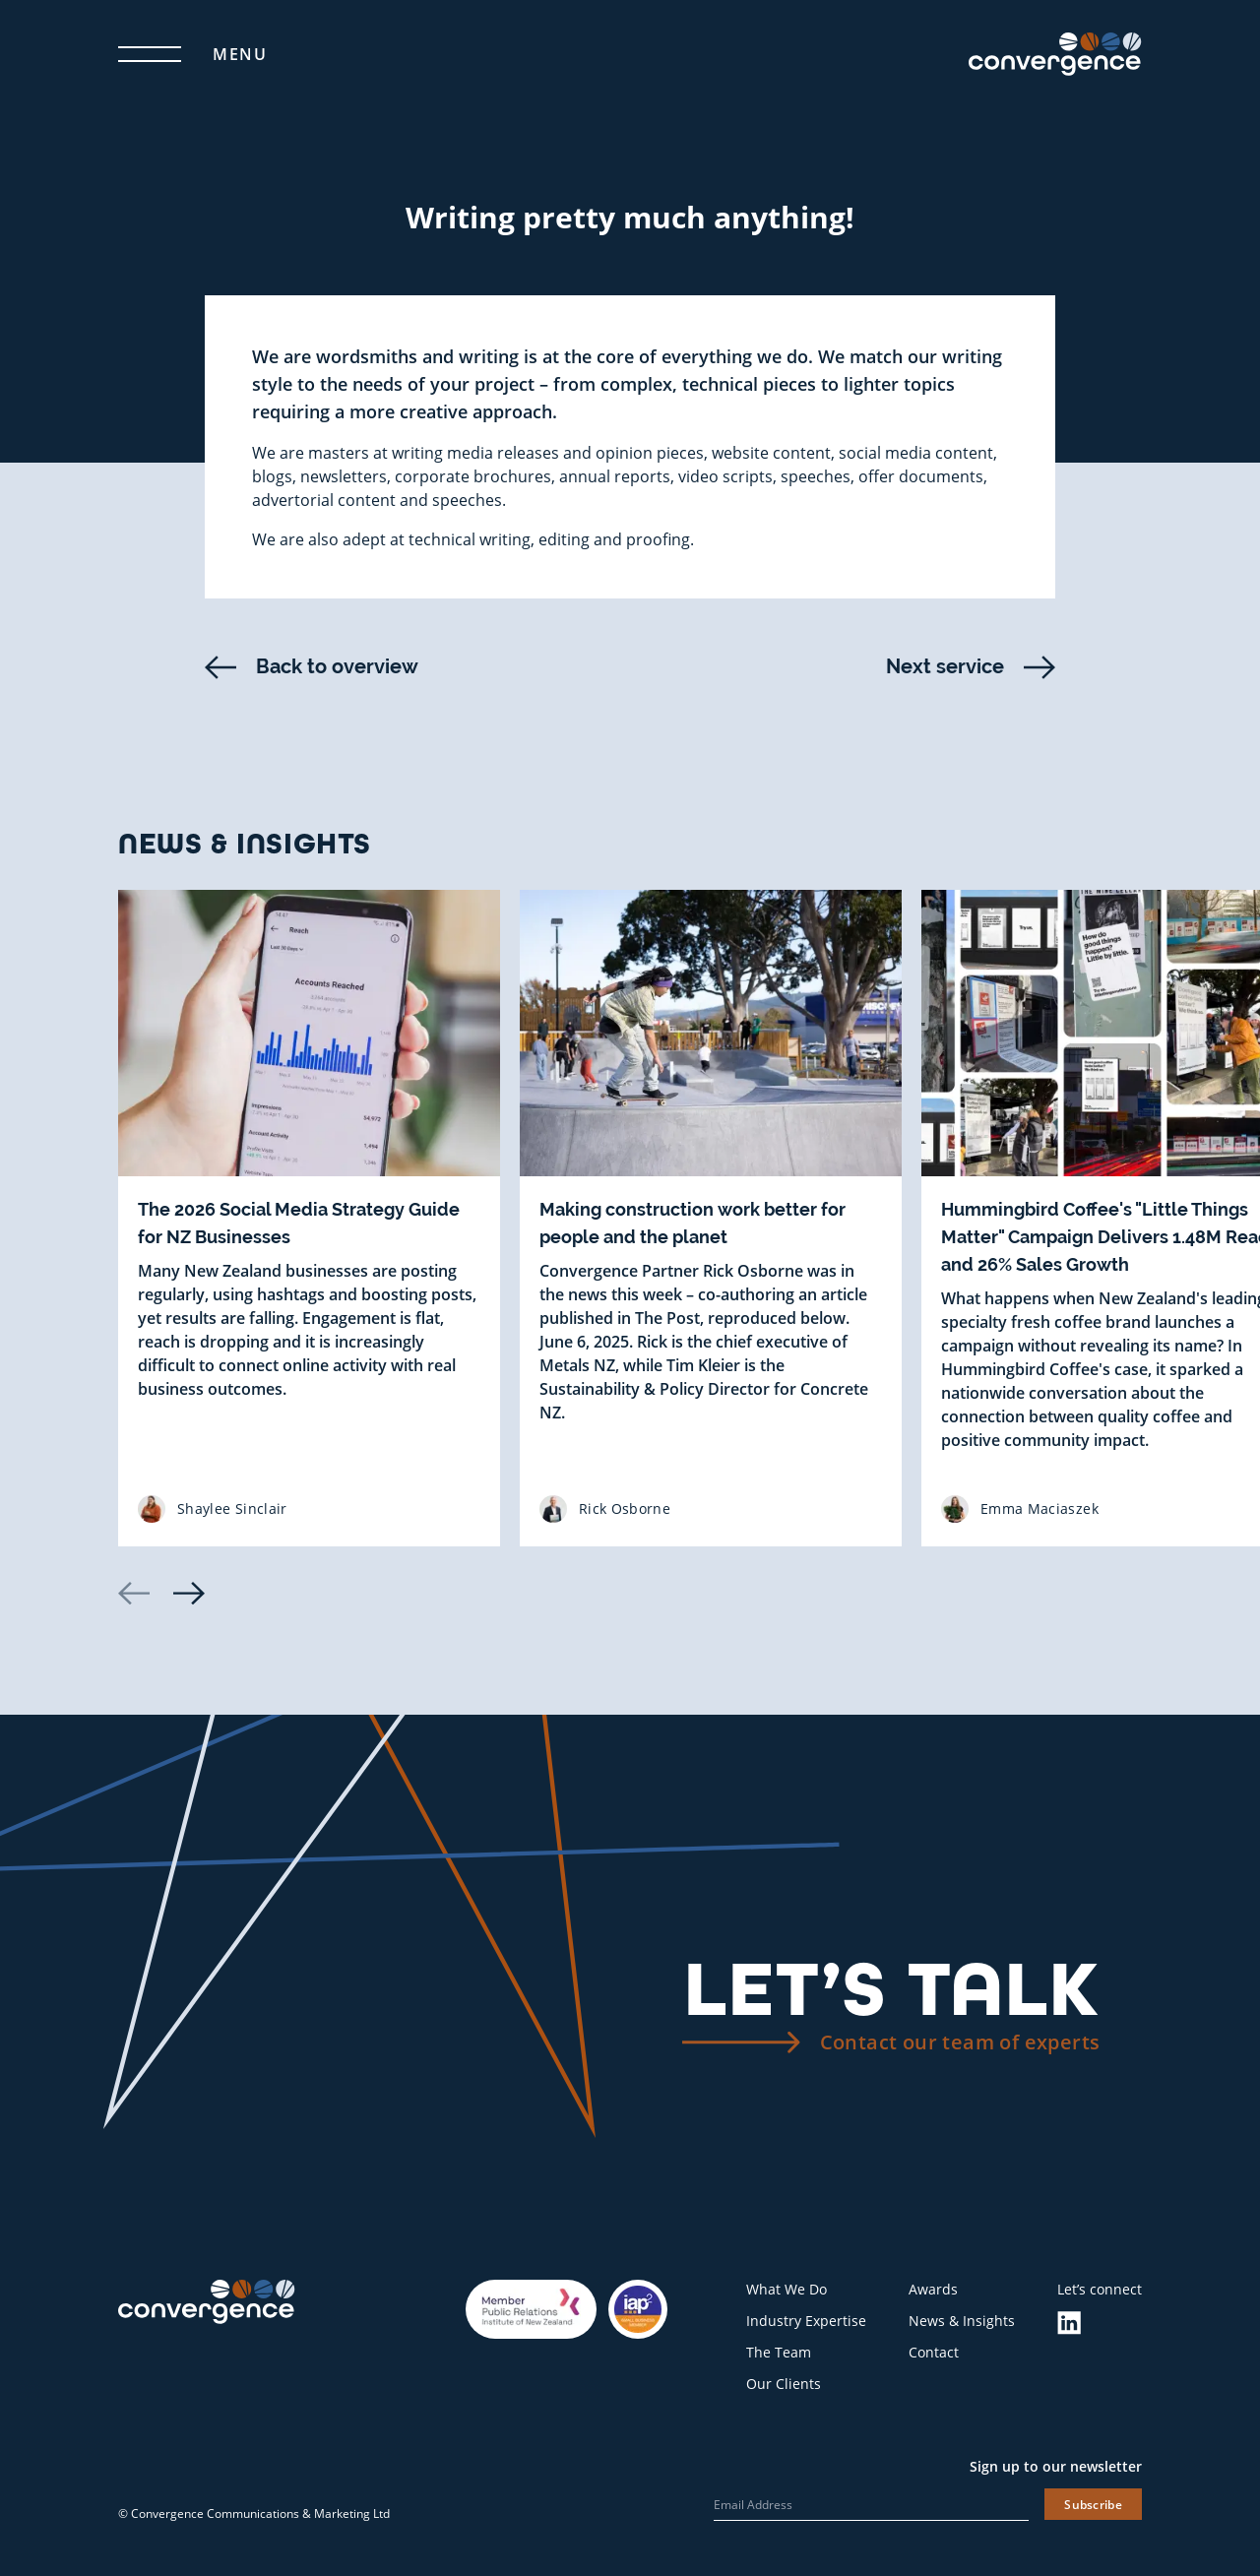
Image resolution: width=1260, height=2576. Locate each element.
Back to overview (311, 667)
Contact (934, 2352)
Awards (933, 2289)
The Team (778, 2352)
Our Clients (783, 2383)
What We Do (786, 2289)
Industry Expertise (806, 2320)
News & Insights (962, 2320)
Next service (970, 667)
